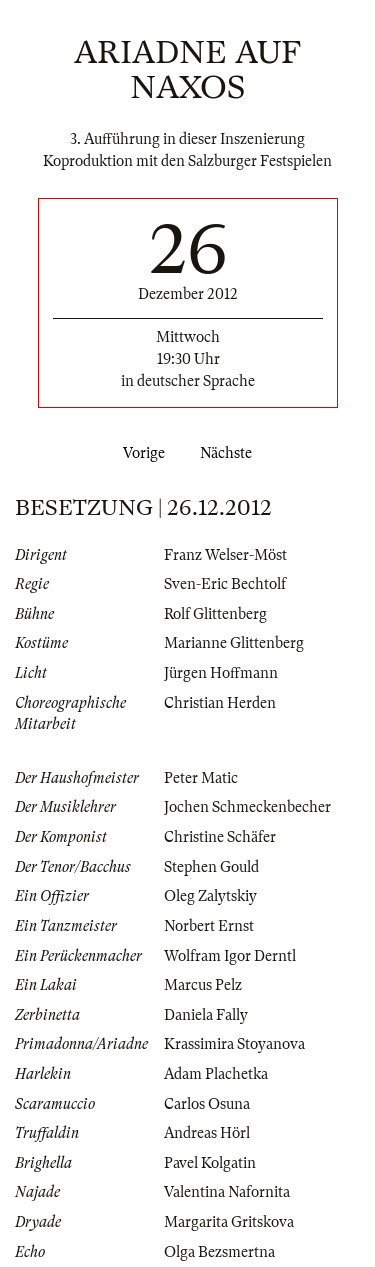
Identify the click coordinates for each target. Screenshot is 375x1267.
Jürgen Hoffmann (221, 673)
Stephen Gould (211, 867)
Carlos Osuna (207, 1104)
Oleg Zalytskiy (210, 896)
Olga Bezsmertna (219, 1252)
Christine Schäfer (220, 837)
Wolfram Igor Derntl (230, 956)
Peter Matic (201, 778)
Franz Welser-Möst (225, 555)
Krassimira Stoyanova (234, 1044)
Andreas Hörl (207, 1133)
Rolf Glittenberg (215, 614)
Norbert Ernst (209, 926)
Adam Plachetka (216, 1074)
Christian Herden (220, 703)
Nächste (230, 453)
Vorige (140, 453)
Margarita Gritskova (229, 1222)
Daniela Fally (206, 1015)
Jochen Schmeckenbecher (247, 807)
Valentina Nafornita (227, 1192)
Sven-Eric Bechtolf (225, 584)
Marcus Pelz (203, 985)
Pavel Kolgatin (210, 1163)
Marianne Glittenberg (234, 643)
